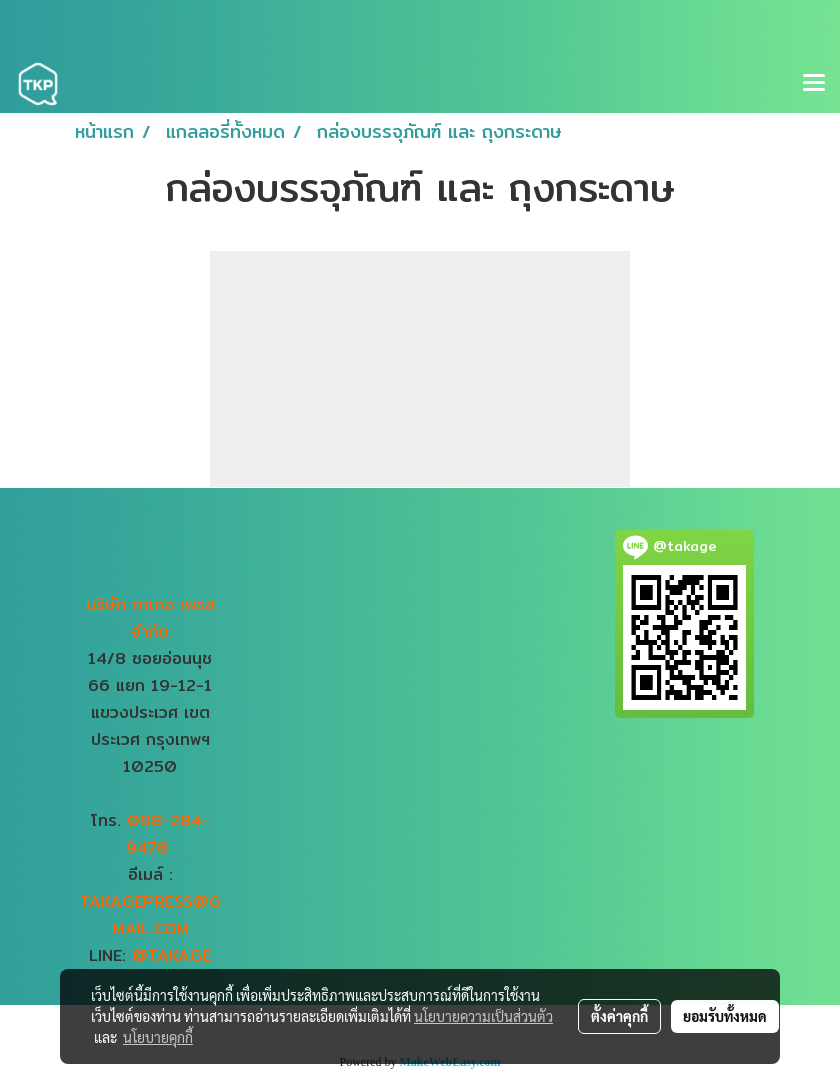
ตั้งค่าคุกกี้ (619, 1016)
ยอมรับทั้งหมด (725, 1016)
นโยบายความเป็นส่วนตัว (483, 1016)
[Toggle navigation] (814, 84)
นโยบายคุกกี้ (158, 1037)
